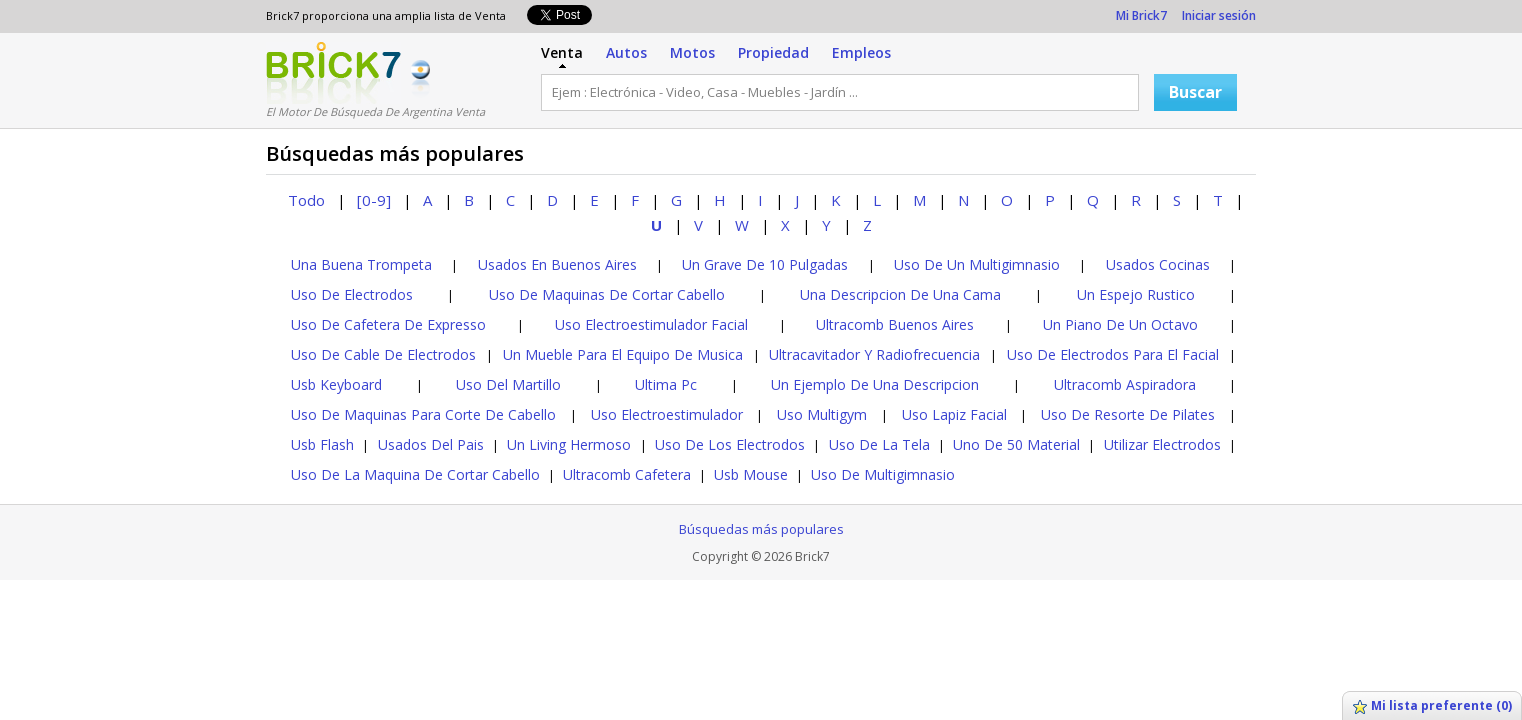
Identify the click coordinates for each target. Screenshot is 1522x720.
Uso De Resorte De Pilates (1128, 414)
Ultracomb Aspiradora (1125, 384)
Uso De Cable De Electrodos (383, 354)
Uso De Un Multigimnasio (977, 264)
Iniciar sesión (1219, 15)
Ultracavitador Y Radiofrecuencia (874, 354)
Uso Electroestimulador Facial (651, 324)
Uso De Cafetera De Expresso (388, 324)
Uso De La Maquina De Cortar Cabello (415, 474)
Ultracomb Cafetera (627, 474)
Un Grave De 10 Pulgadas (765, 264)
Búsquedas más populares (761, 529)
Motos (692, 52)
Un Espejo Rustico (1136, 294)
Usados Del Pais (431, 444)
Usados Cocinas (1158, 264)
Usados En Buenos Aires (557, 264)
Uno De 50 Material (1016, 444)
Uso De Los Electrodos (730, 444)
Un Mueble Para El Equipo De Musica (623, 354)
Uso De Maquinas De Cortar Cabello (607, 294)
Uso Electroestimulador (667, 414)
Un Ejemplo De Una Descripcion (875, 384)
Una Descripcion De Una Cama (900, 294)
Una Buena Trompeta (361, 264)
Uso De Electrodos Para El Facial (1113, 354)
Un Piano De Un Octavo (1120, 324)
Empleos (861, 52)
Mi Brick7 (1141, 15)
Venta (562, 52)
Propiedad (773, 52)
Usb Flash (322, 444)
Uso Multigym (822, 414)
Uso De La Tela (879, 444)
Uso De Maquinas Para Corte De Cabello (423, 414)
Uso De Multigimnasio (883, 474)
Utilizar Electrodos (1162, 444)
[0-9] (374, 200)
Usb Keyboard (336, 384)
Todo (306, 200)
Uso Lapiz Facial (954, 414)
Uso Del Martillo (508, 384)
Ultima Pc (666, 384)
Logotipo (333, 73)
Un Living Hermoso (569, 444)
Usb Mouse (751, 474)
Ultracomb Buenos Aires (895, 324)
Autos (626, 52)
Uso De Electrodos (352, 294)
